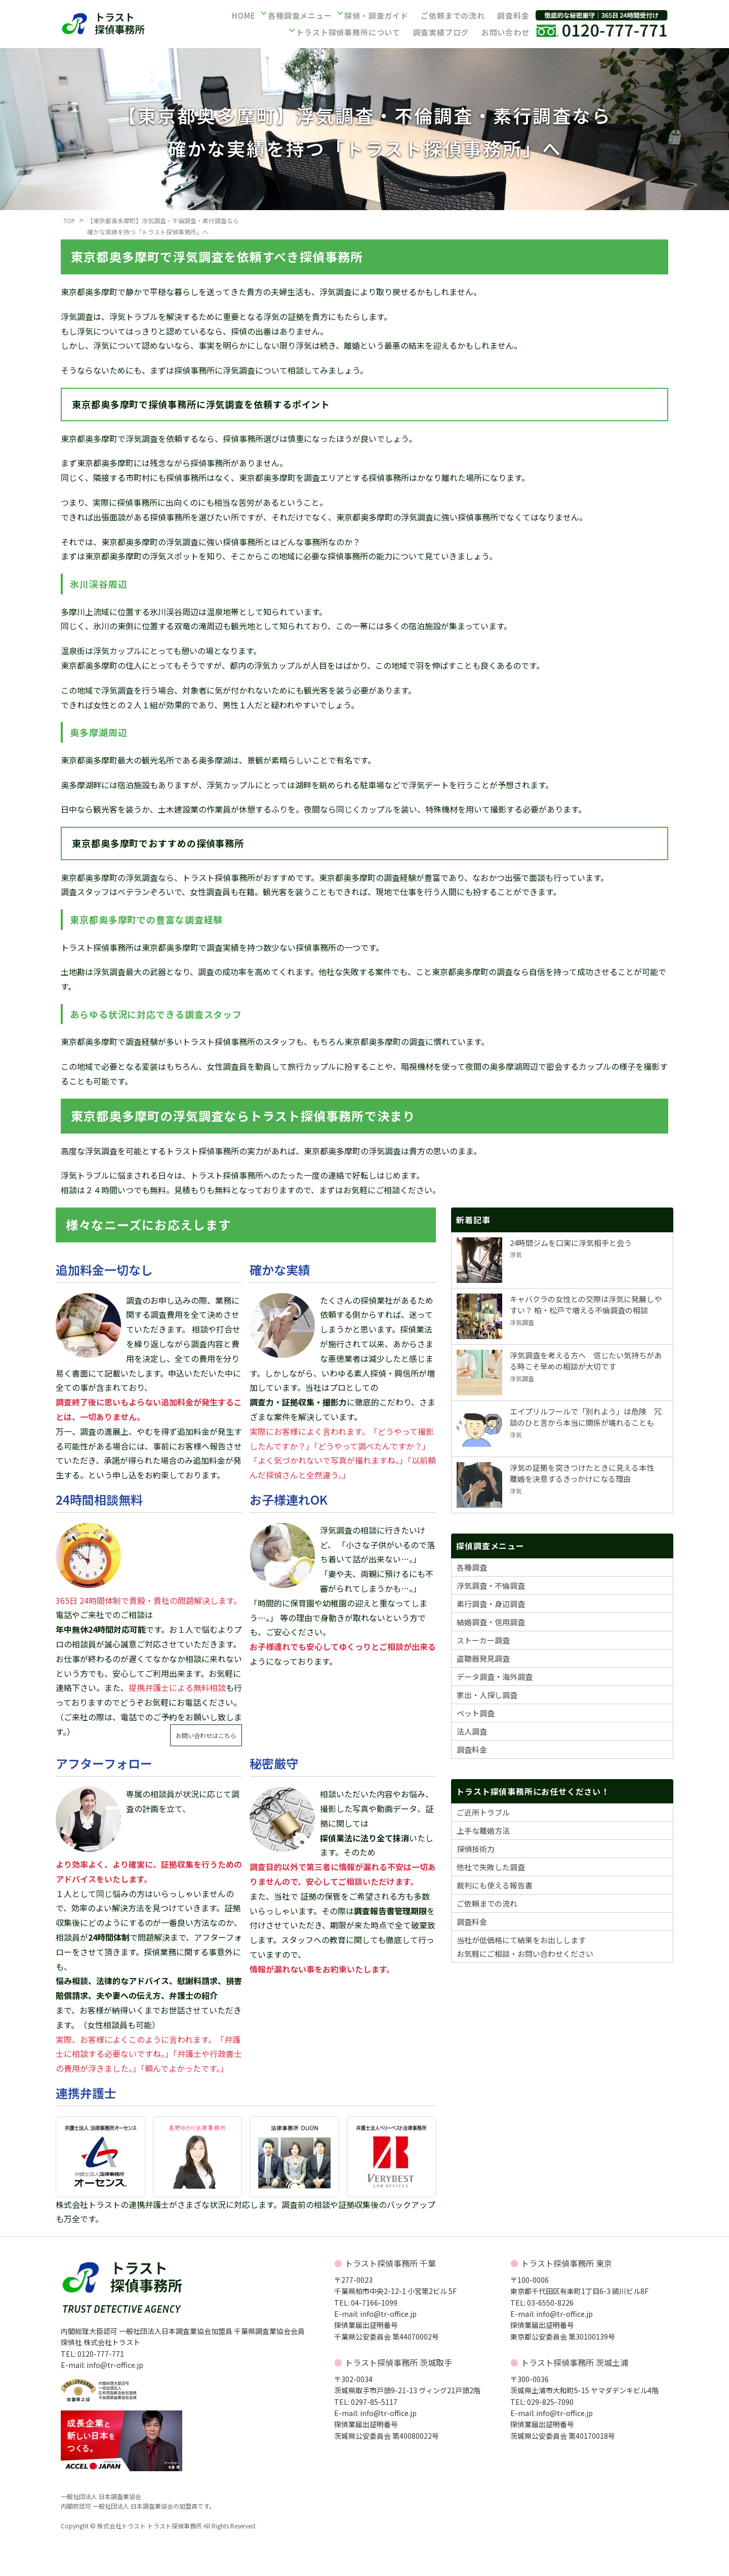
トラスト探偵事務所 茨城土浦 (574, 2362)
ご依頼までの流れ (451, 17)
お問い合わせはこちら (206, 1735)
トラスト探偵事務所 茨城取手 (398, 2362)
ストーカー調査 (483, 1640)
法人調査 (472, 1731)
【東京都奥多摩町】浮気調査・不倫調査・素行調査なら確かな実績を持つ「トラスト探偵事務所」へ (163, 226)
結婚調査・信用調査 (491, 1622)
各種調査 (472, 1567)
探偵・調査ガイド (375, 17)
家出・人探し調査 (487, 1694)
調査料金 (512, 17)
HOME (243, 17)
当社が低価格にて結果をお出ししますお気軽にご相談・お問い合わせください (525, 1947)
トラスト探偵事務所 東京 (566, 2263)
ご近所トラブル (483, 1812)
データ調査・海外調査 (495, 1676)
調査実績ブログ (440, 31)
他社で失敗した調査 (491, 1867)
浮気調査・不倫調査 (491, 1585)
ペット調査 (476, 1713)
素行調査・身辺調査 (491, 1603)
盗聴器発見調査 (483, 1658)
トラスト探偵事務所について (349, 31)
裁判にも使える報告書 (495, 1885)
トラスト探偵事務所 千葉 (390, 2263)
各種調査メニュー (299, 17)
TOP (69, 220)
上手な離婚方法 (483, 1830)
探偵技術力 (476, 1848)
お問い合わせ (505, 31)
